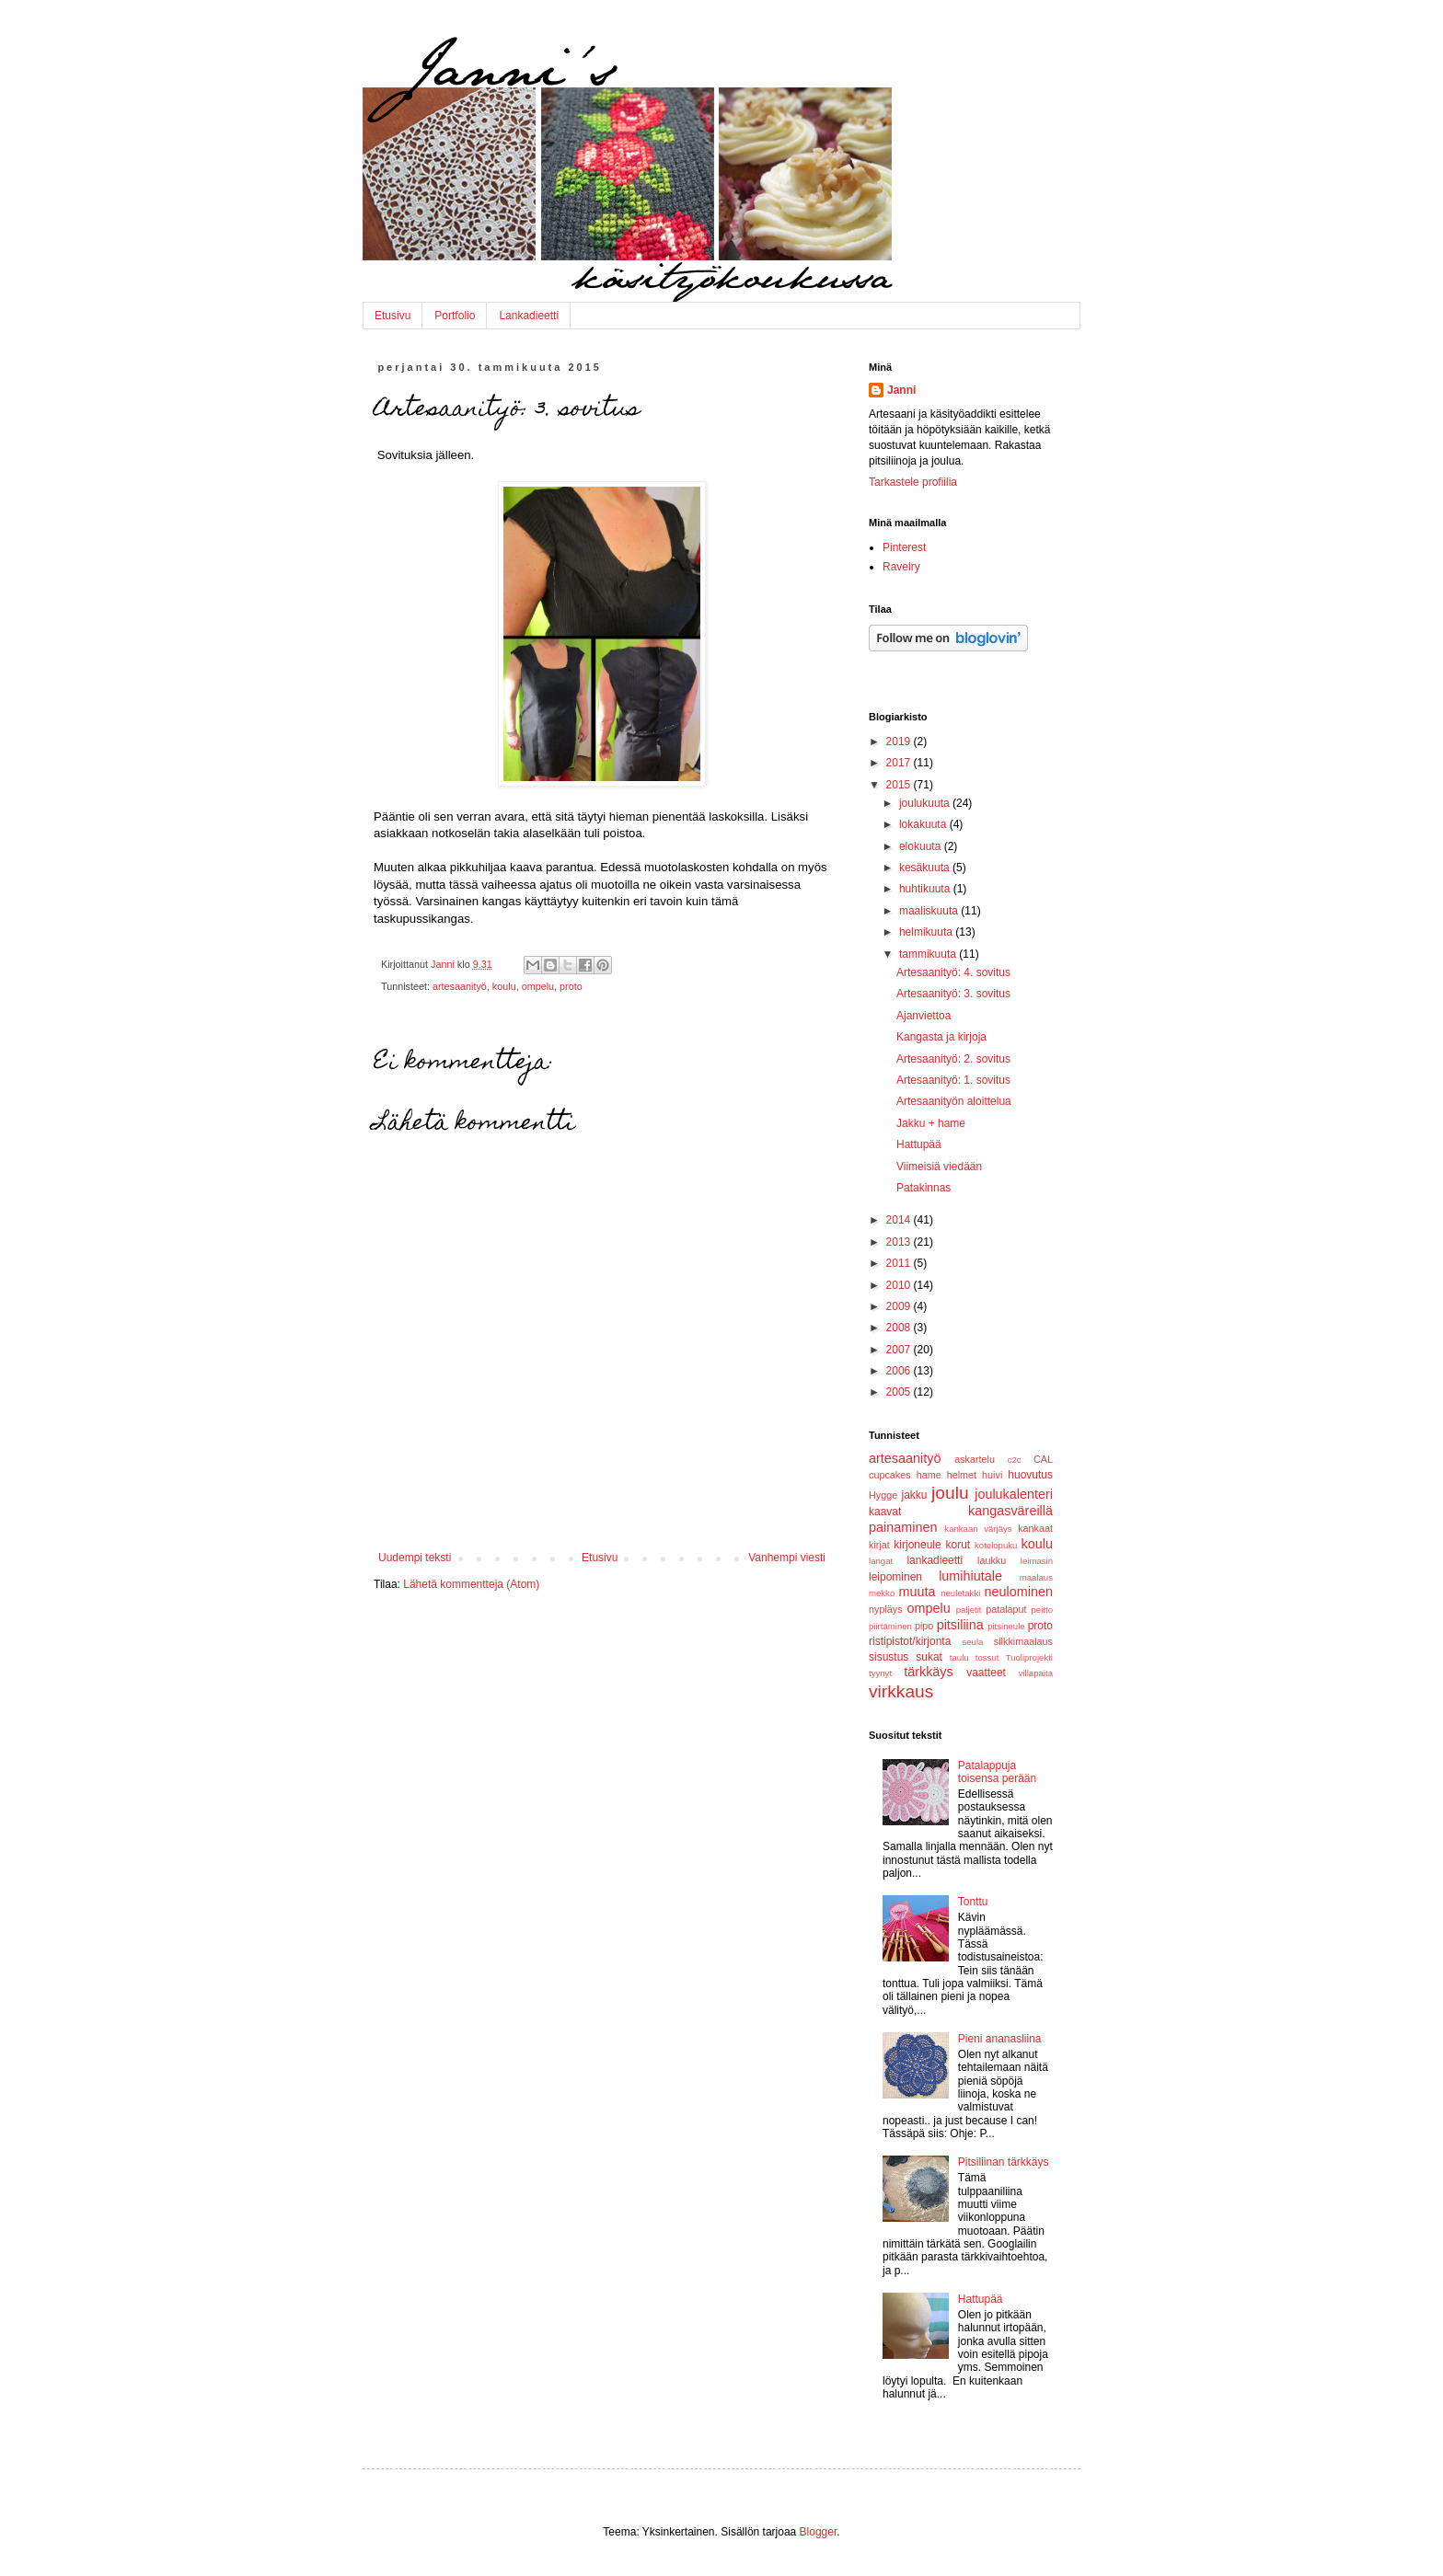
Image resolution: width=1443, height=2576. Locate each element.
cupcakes (890, 1474)
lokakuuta (924, 824)
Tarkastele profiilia (913, 482)
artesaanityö (460, 986)
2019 (900, 741)
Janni (901, 390)
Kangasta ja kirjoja (941, 1036)
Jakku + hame (930, 1123)
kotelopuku (996, 1545)
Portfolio (454, 315)
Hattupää (918, 1144)
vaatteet (986, 1672)
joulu (950, 1492)
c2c (1015, 1460)
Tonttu (973, 1901)
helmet (961, 1474)
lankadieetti (934, 1560)
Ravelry (901, 566)
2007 (900, 1349)
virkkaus (901, 1691)
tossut (987, 1657)
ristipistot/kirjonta (910, 1641)
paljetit (969, 1609)
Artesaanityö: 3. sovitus (953, 993)
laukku (991, 1560)
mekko (882, 1593)
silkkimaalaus (1023, 1641)
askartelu (974, 1459)
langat (881, 1561)
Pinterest (904, 547)
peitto (1042, 1609)
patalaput (1006, 1609)
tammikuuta (929, 954)
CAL (1043, 1459)
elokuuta (921, 846)
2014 (900, 1219)
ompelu (538, 986)
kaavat (885, 1511)
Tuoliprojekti (1029, 1657)
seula (972, 1642)
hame (929, 1474)
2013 (900, 1242)
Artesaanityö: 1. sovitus (953, 1080)
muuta (917, 1591)
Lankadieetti (529, 315)
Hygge (883, 1495)
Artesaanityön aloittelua (953, 1101)
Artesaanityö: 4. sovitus (953, 972)
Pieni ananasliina (1000, 2038)
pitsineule (1006, 1626)
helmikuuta (927, 932)
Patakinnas (923, 1187)
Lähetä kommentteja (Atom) (471, 1584)
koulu (504, 986)
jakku (914, 1495)
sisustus (888, 1656)
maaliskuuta (930, 910)
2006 (900, 1370)
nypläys (886, 1609)
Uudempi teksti (414, 1557)
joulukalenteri (1014, 1494)
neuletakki (960, 1593)
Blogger (818, 2531)
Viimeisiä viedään (939, 1166)
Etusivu (392, 315)
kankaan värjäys (977, 1529)
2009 (900, 1306)
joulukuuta (925, 803)
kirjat (879, 1544)
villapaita (1036, 1673)
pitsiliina (960, 1624)
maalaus (1036, 1577)
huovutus (1030, 1474)
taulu (959, 1657)
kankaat (1035, 1528)
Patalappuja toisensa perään (997, 1772)
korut (958, 1544)
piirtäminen (890, 1626)
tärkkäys (928, 1671)
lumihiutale (970, 1576)
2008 (900, 1327)
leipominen (895, 1576)
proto (571, 986)
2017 (900, 762)
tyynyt (880, 1673)
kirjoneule (917, 1544)
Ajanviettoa (923, 1015)
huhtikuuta (926, 888)
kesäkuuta (925, 867)
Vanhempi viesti (786, 1557)
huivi (992, 1474)
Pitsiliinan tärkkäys (1003, 2162)
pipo (924, 1625)
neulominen (1019, 1591)
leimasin (1037, 1561)
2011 (900, 1263)
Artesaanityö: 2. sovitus (953, 1058)
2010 (900, 1285)
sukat (929, 1656)
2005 (900, 1392)
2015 (900, 784)
